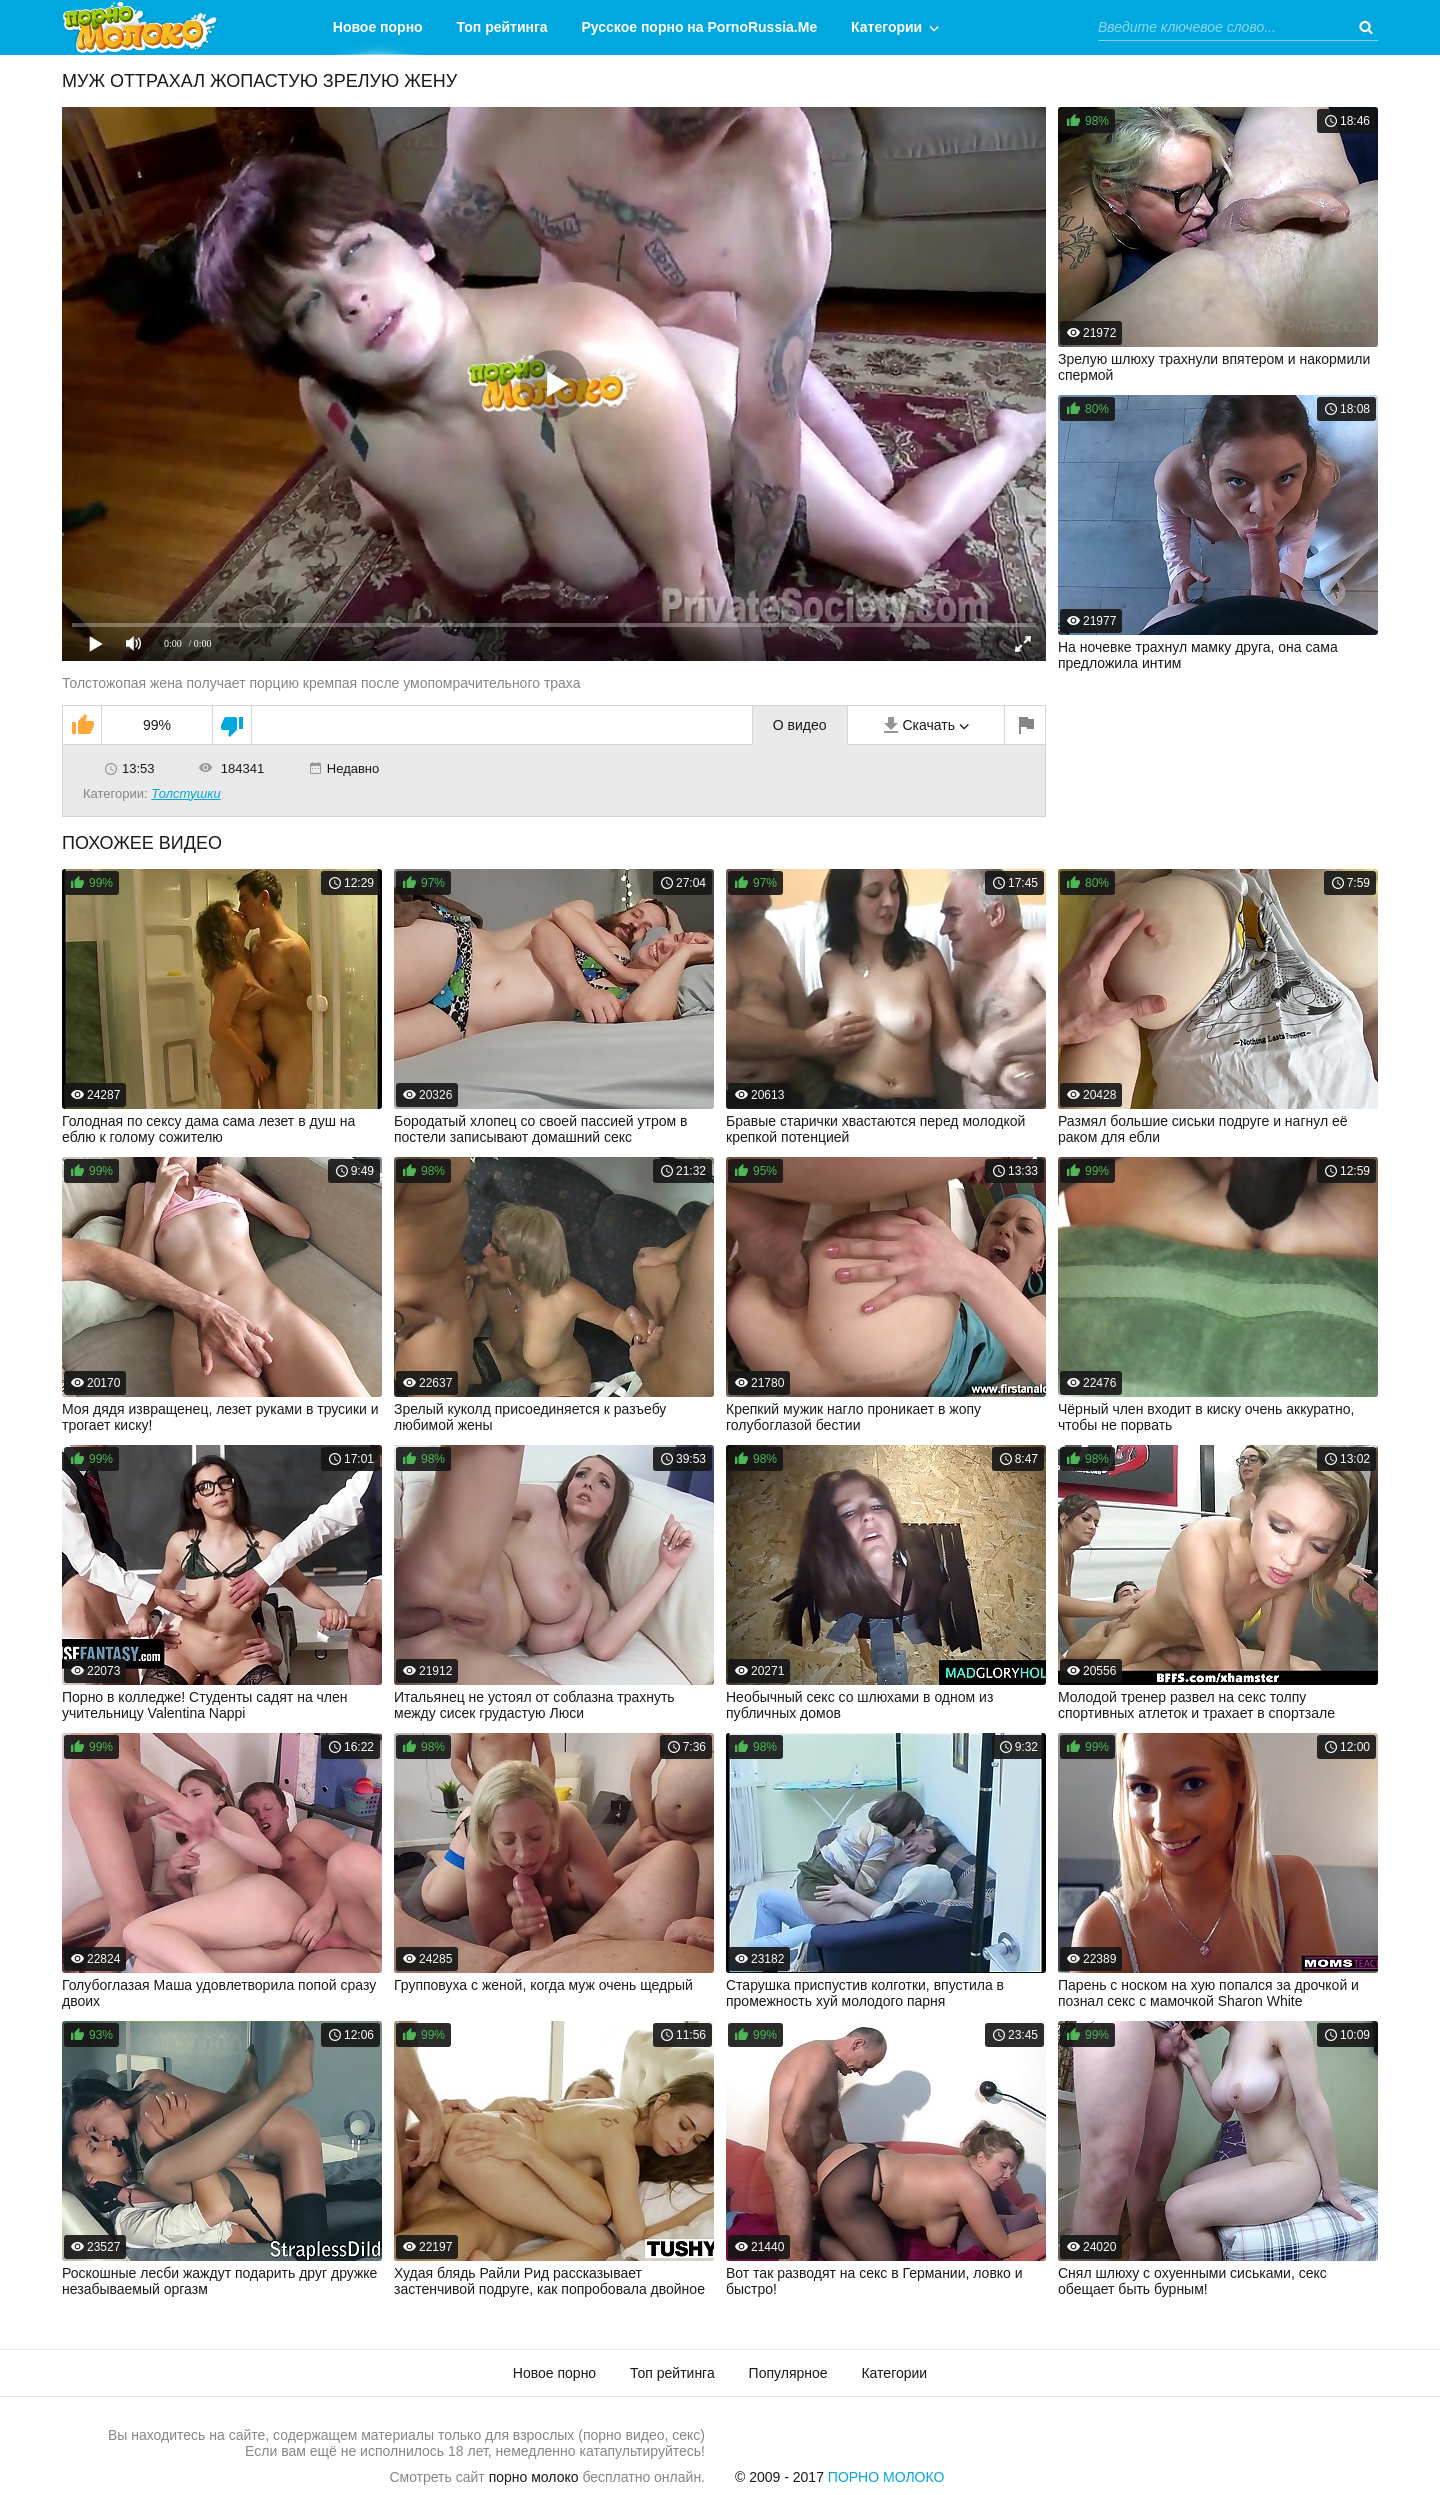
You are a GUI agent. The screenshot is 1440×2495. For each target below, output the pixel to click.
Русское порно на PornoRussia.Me (700, 27)
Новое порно (378, 27)
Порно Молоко (886, 2477)
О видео (800, 725)
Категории (886, 27)
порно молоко (534, 2477)
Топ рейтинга (502, 27)
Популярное (788, 2373)
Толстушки (186, 793)
